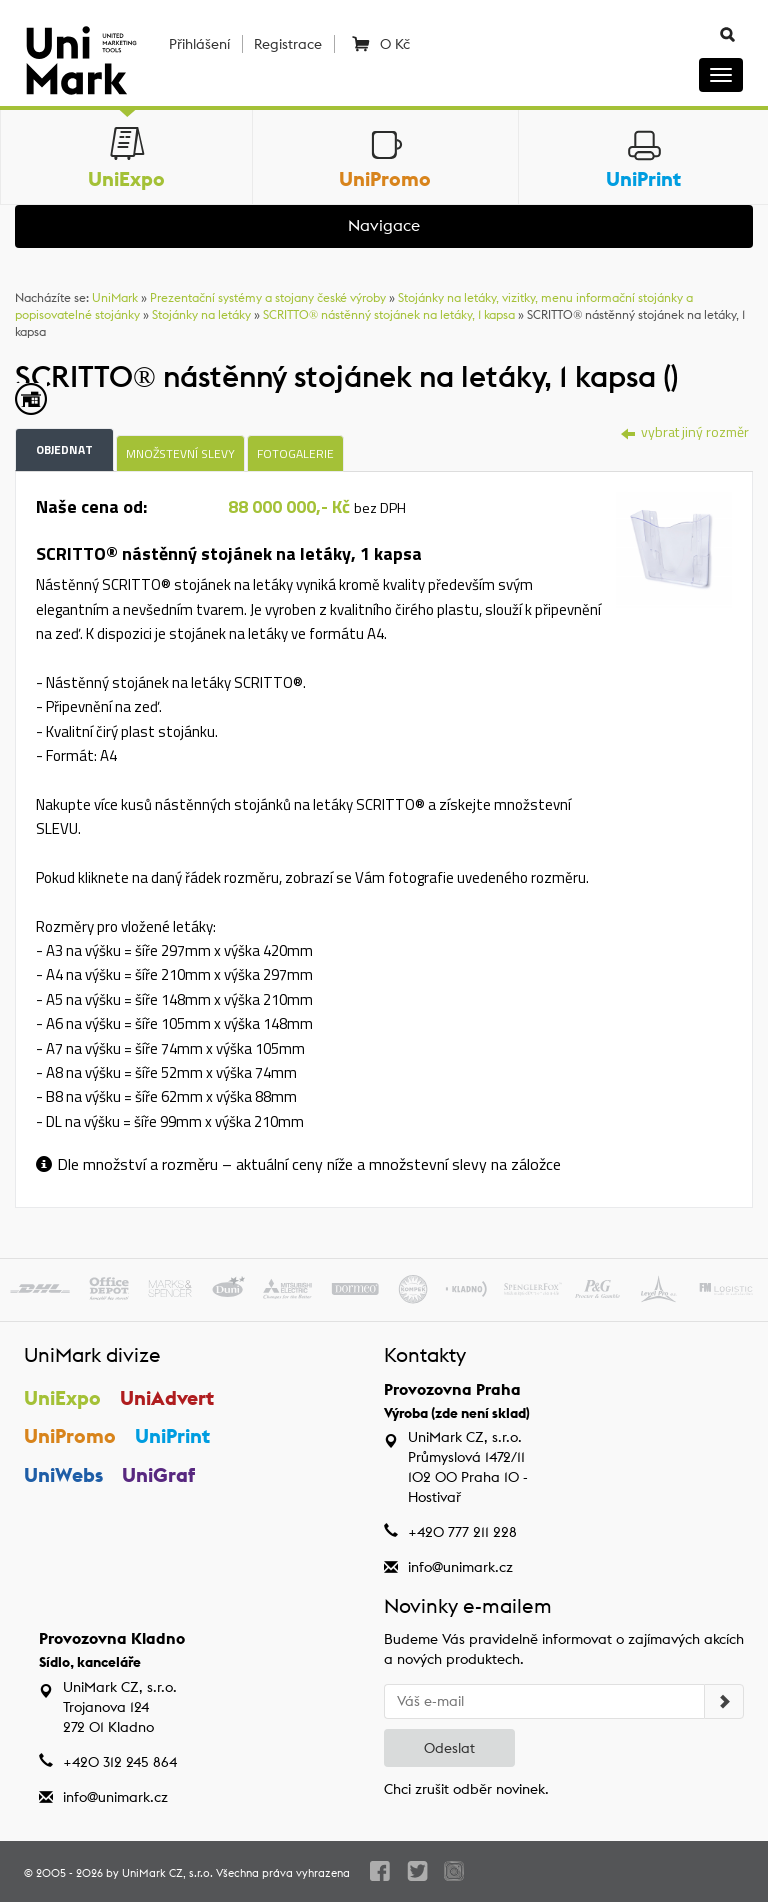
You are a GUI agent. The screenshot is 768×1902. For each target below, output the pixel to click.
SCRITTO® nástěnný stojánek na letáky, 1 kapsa (389, 314)
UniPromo (70, 1435)
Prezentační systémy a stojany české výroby (268, 297)
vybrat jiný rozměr (685, 431)
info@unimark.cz (460, 1567)
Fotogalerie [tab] (295, 453)
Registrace (288, 44)
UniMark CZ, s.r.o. (167, 1873)
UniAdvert (167, 1397)
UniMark (115, 297)
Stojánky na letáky (201, 314)
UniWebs (63, 1474)
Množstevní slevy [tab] (180, 453)
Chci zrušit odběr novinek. (466, 1789)
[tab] (674, 548)
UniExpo (62, 1397)
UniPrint (172, 1435)
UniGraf (158, 1474)
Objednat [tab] (64, 449)
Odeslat (449, 1748)
